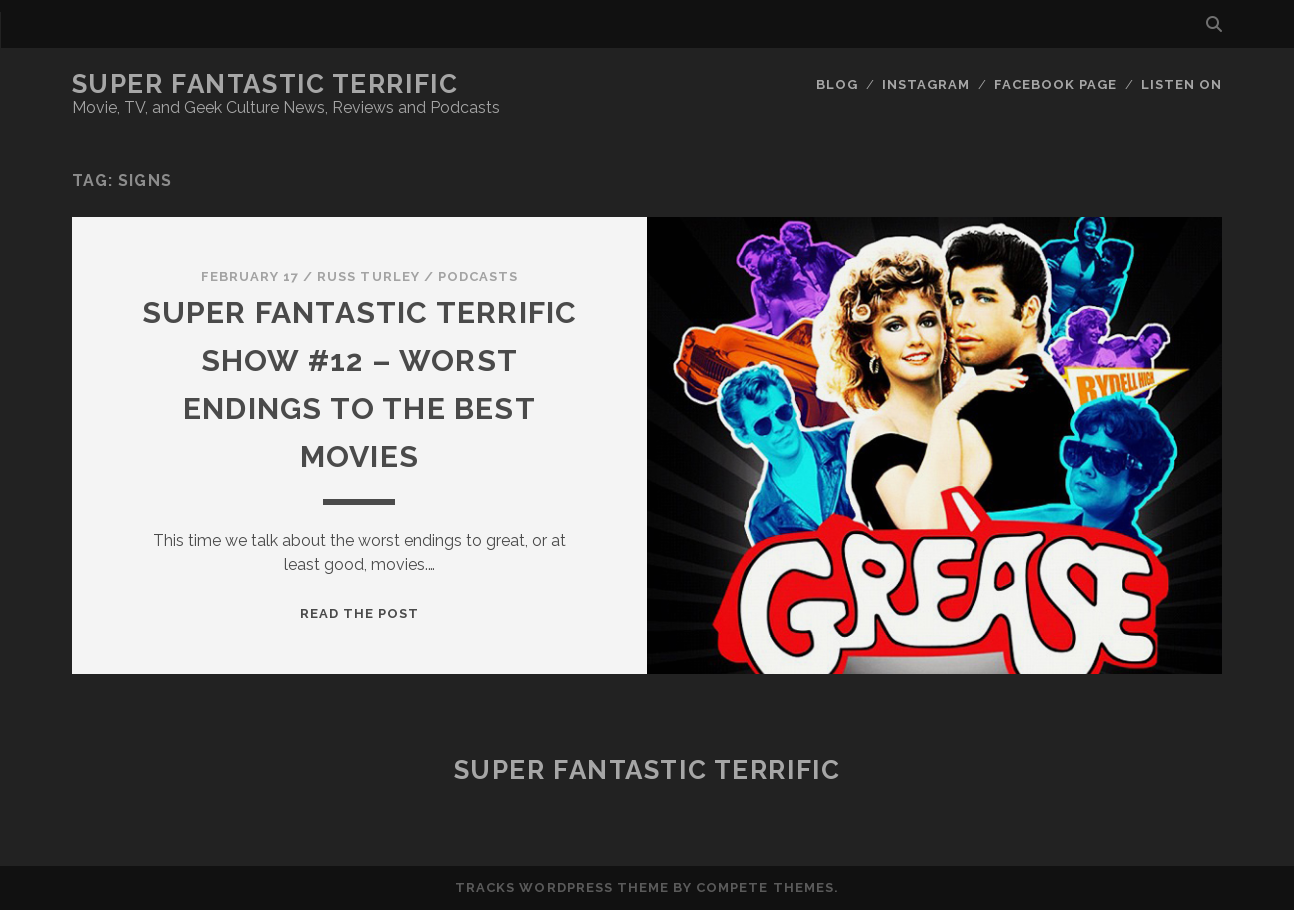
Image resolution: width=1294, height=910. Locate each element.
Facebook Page (1056, 84)
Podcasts (478, 276)
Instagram (926, 84)
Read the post (360, 613)
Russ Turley (368, 276)
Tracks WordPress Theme (562, 887)
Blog (837, 84)
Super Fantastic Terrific (265, 84)
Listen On (1181, 84)
